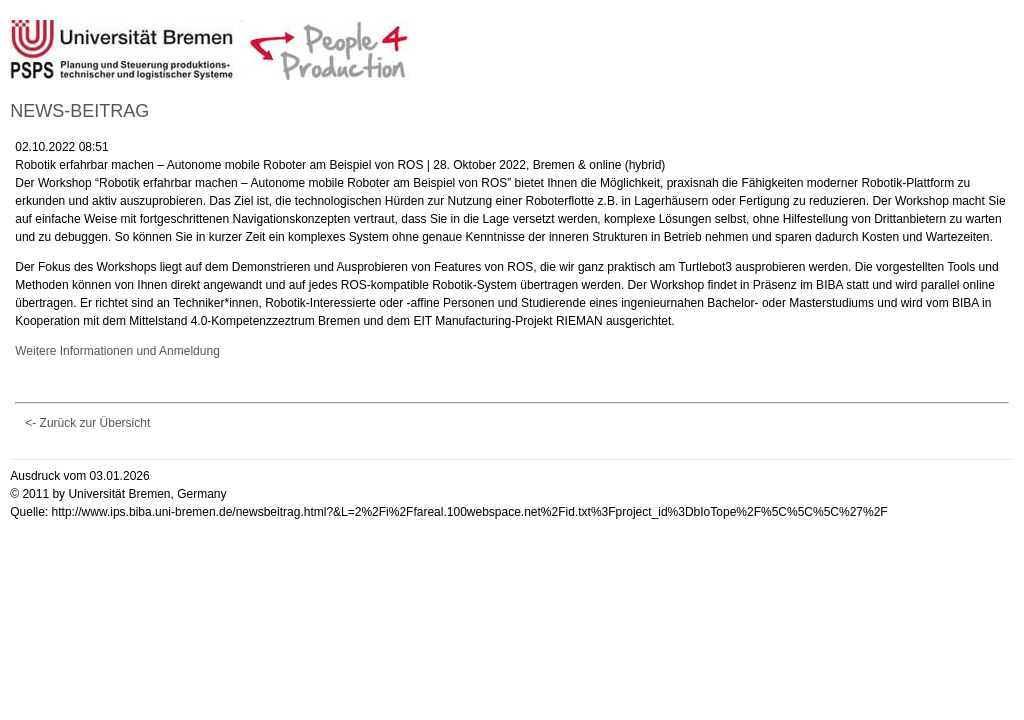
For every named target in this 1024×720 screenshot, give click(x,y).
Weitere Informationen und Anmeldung (117, 351)
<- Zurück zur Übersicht (87, 423)
